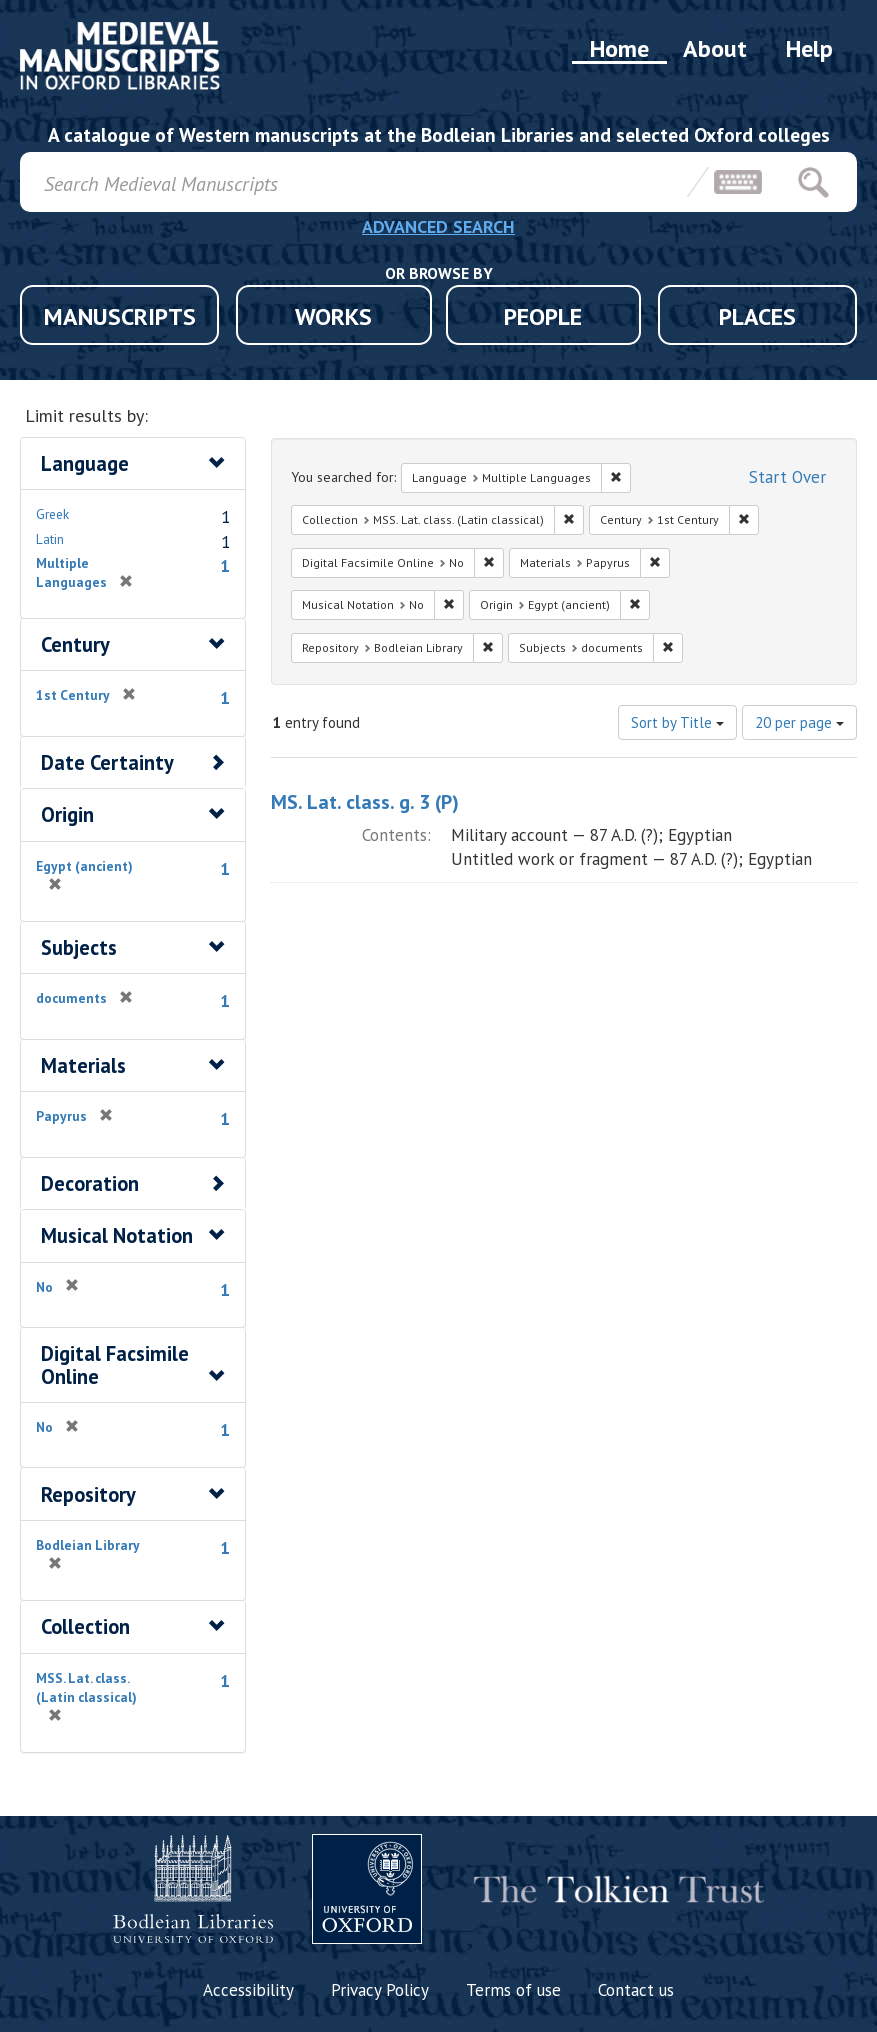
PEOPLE (543, 316)
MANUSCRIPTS (120, 316)
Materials (83, 1065)
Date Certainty (107, 762)
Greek (52, 514)
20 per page (799, 722)
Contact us (636, 1990)
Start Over (787, 477)
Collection (85, 1626)
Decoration (90, 1183)
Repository (88, 1494)
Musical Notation (117, 1235)
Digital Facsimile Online (115, 1364)
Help (809, 48)
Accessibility (248, 1990)
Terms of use (513, 1990)
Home (619, 48)
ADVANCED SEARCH (438, 226)
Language (85, 463)
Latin (50, 539)
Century (75, 644)
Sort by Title (677, 722)
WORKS (333, 316)
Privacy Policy (380, 1990)
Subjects (79, 947)
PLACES (757, 316)
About (715, 48)
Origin (67, 814)
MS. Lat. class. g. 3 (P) (365, 802)
